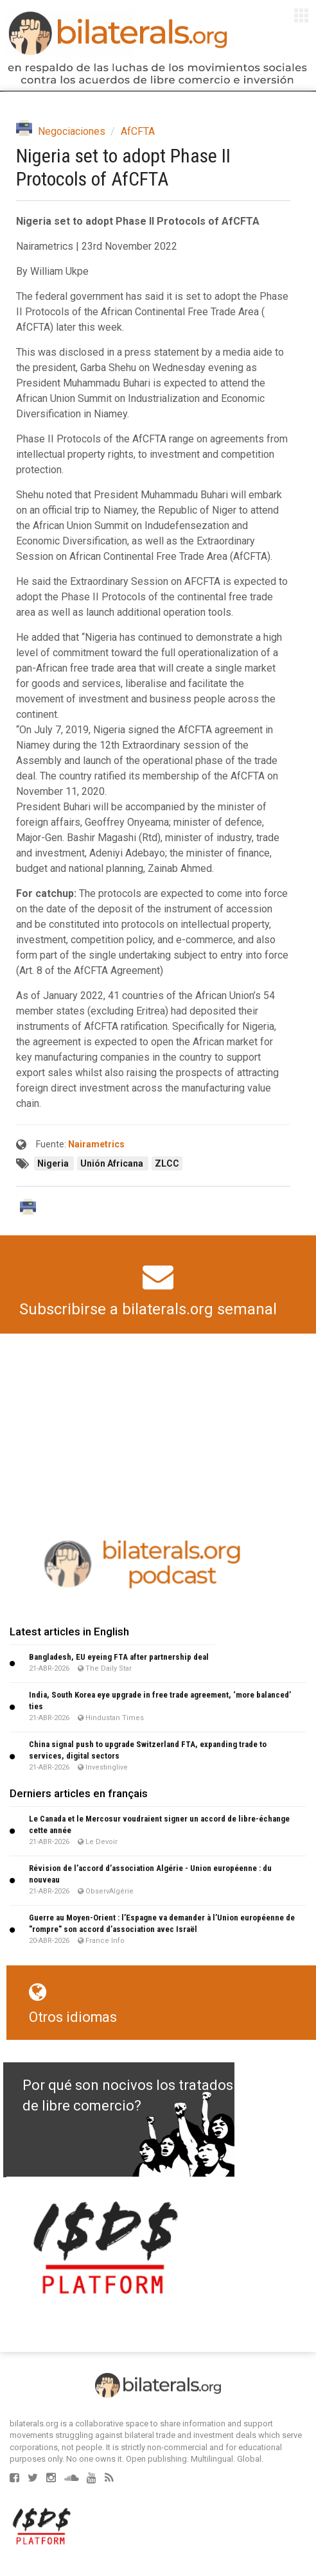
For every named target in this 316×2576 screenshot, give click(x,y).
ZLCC (167, 1163)
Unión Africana (112, 1163)
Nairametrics (96, 1144)
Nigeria (54, 1163)
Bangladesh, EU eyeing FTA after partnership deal (119, 1657)
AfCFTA (138, 131)
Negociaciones (71, 131)
